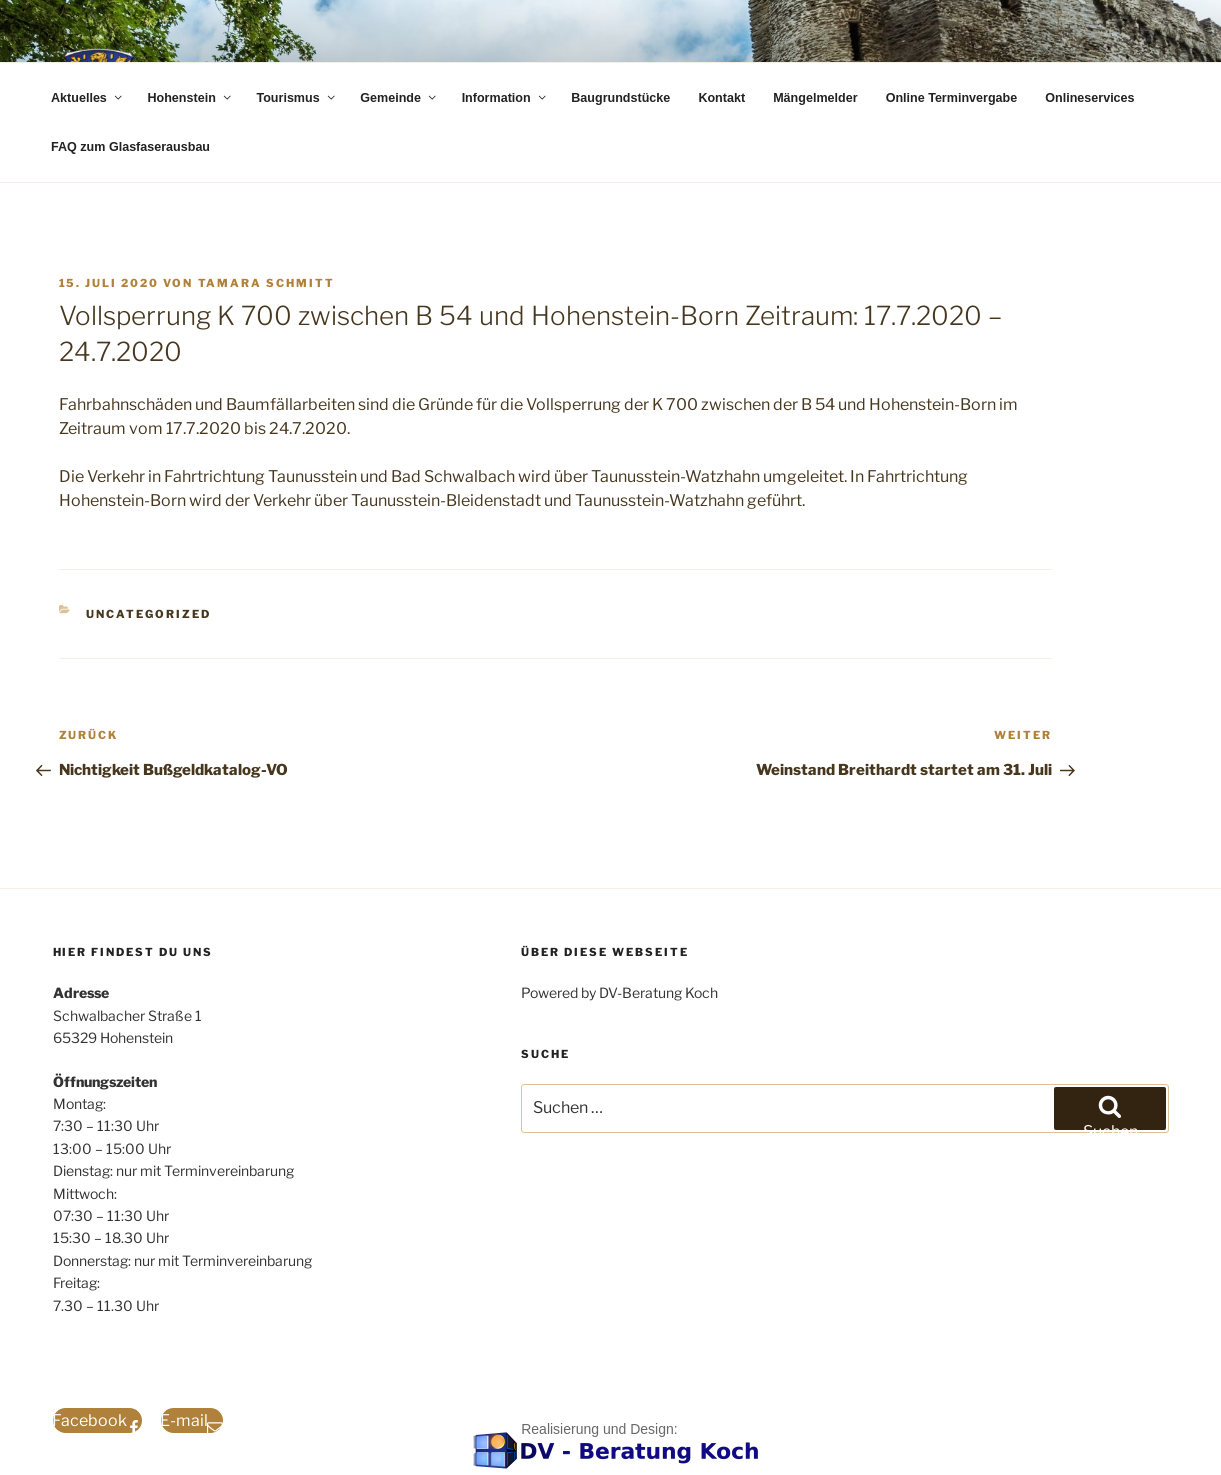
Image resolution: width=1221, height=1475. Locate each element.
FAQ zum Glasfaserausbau (130, 147)
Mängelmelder (815, 98)
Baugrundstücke (620, 98)
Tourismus (296, 98)
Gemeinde (399, 98)
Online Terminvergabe (952, 98)
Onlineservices (1089, 98)
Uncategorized (148, 614)
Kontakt (721, 98)
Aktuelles (87, 98)
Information (505, 98)
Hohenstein (190, 98)
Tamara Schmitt (267, 283)
